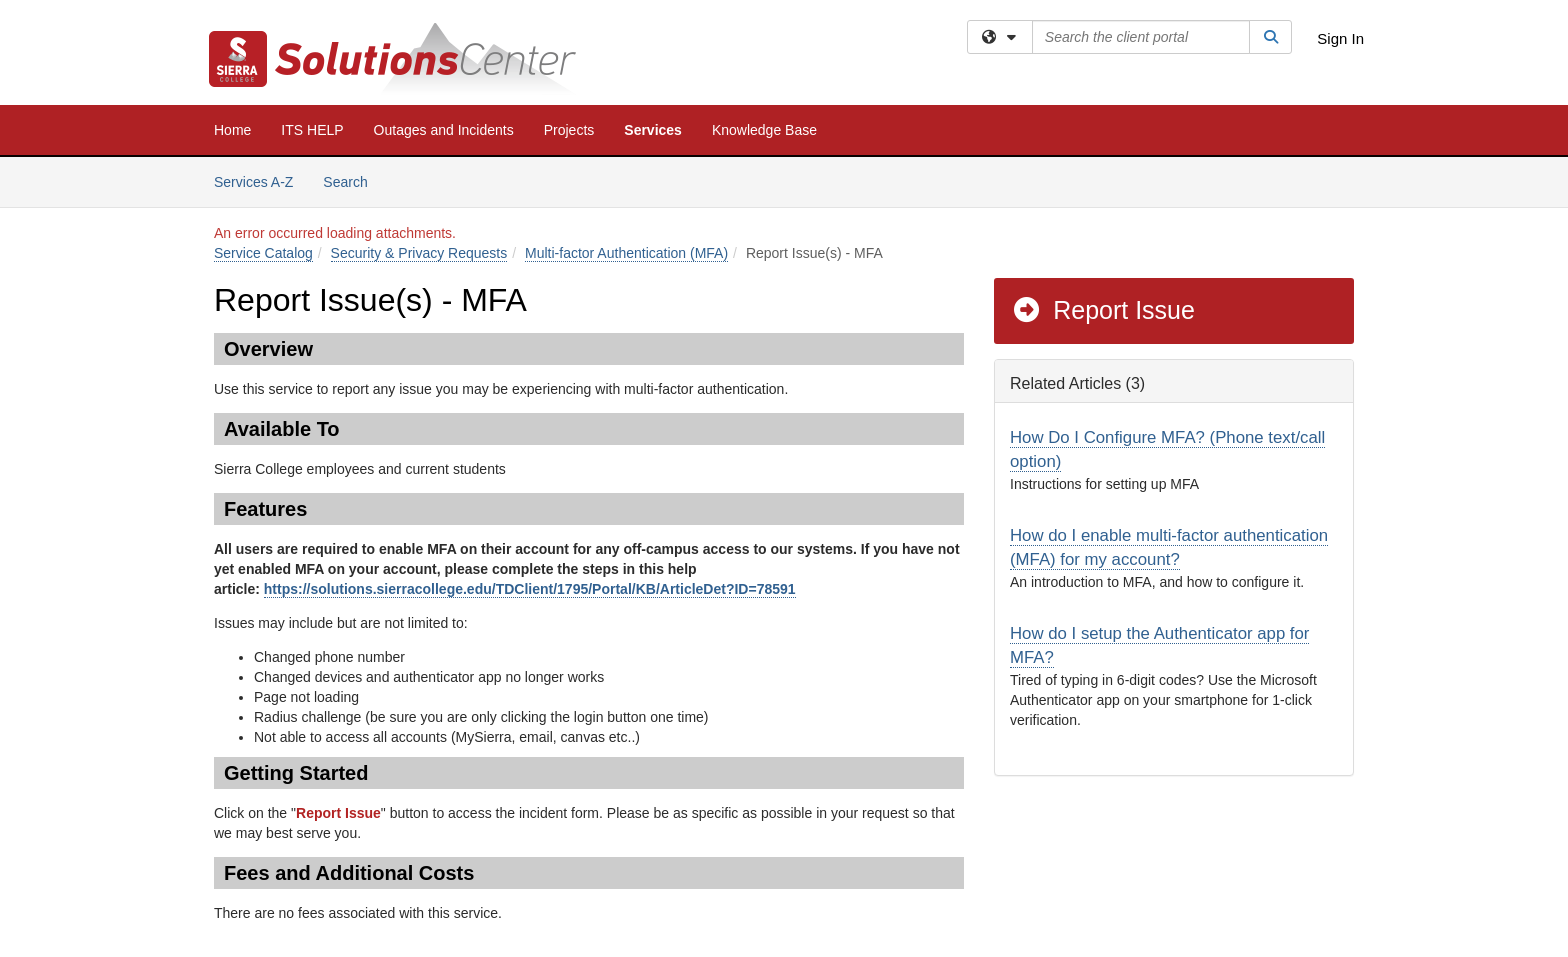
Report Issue (1103, 310)
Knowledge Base (764, 130)
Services (653, 130)
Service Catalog (263, 253)
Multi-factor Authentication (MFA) (626, 253)
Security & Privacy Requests (419, 253)
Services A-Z (253, 182)
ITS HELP (312, 130)
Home (232, 130)
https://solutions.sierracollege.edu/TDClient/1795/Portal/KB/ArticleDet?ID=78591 (530, 589)
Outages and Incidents (444, 130)
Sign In (1340, 38)
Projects (569, 130)
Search (352, 180)
